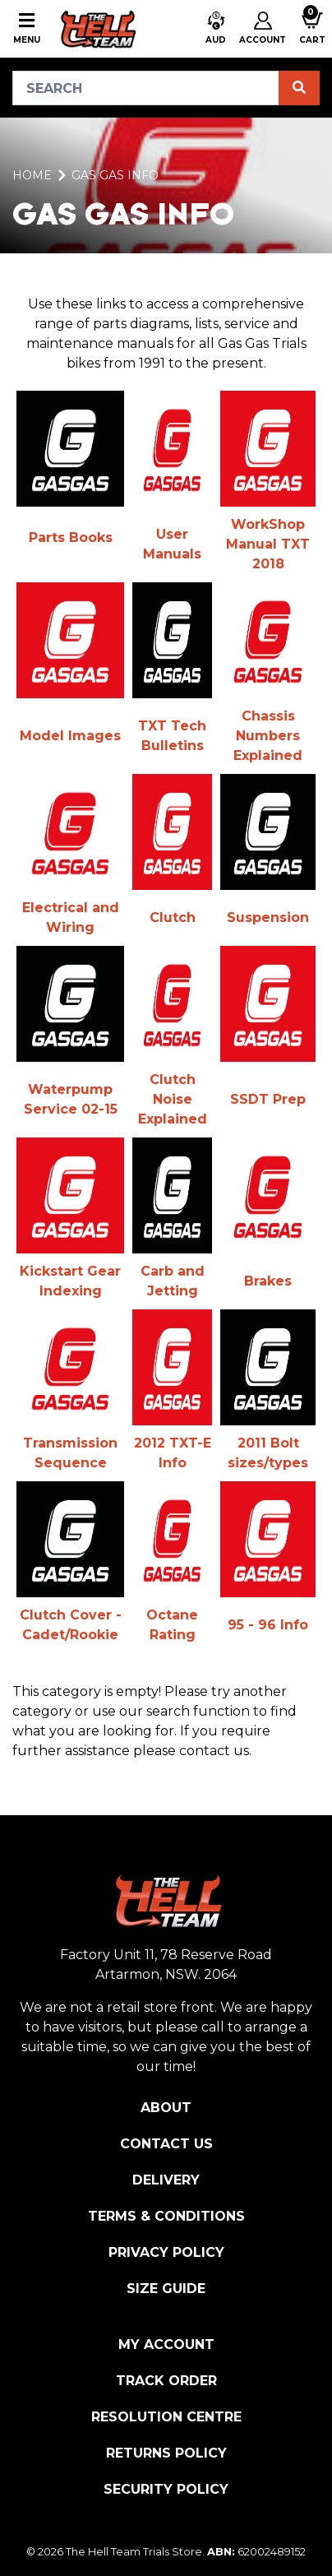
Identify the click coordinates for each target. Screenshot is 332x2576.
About (166, 2107)
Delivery (166, 2180)
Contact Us (166, 2144)
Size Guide (166, 2288)
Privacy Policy (166, 2252)
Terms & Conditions (166, 2216)
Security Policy (166, 2489)
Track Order (166, 2380)
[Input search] (145, 88)
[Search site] (299, 88)
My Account (166, 2344)
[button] (216, 29)
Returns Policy (166, 2453)
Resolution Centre (166, 2417)
